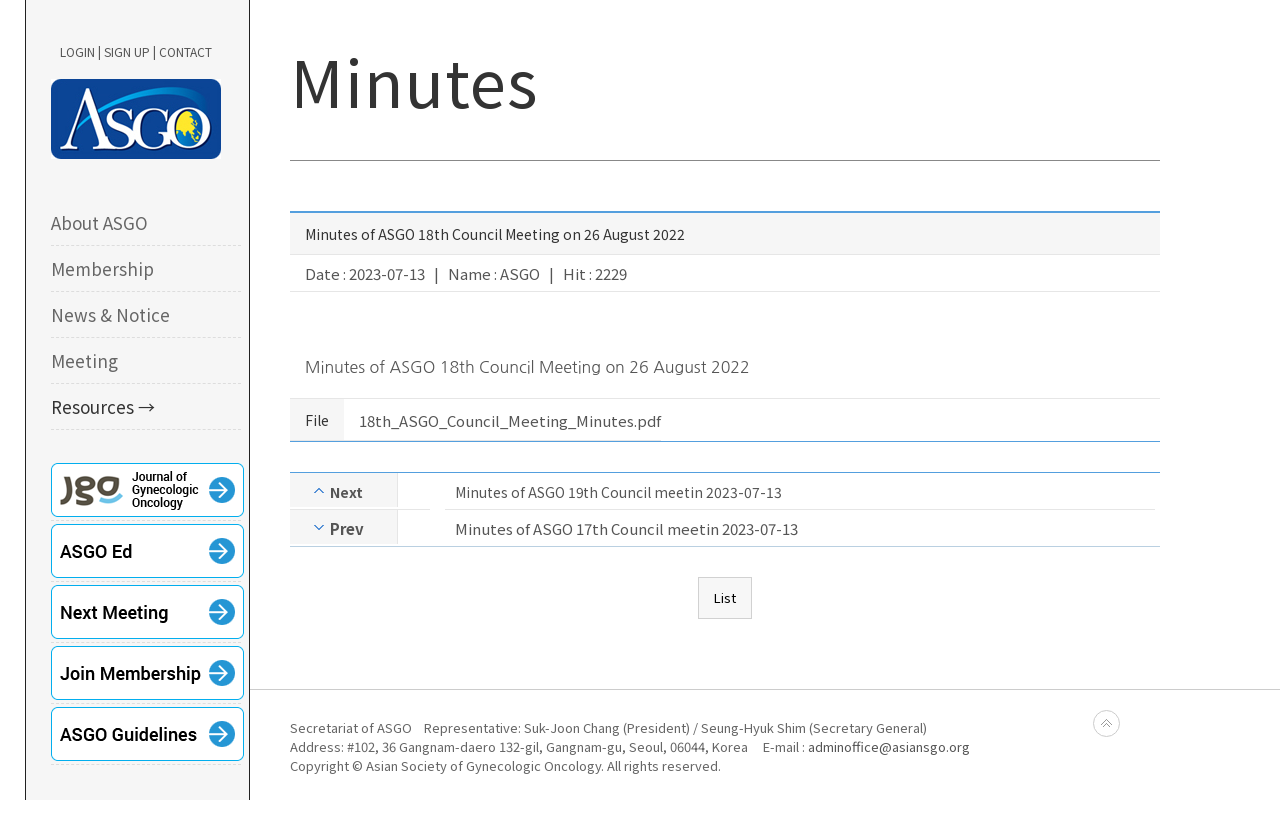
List (725, 597)
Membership (102, 268)
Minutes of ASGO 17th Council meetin (587, 528)
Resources (92, 406)
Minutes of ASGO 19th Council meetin (579, 492)
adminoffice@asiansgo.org (889, 746)
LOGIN (77, 51)
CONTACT (185, 51)
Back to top (1106, 723)
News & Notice (110, 314)
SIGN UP (127, 51)
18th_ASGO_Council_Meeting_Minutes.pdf (510, 420)
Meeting (84, 360)
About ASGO (99, 222)
